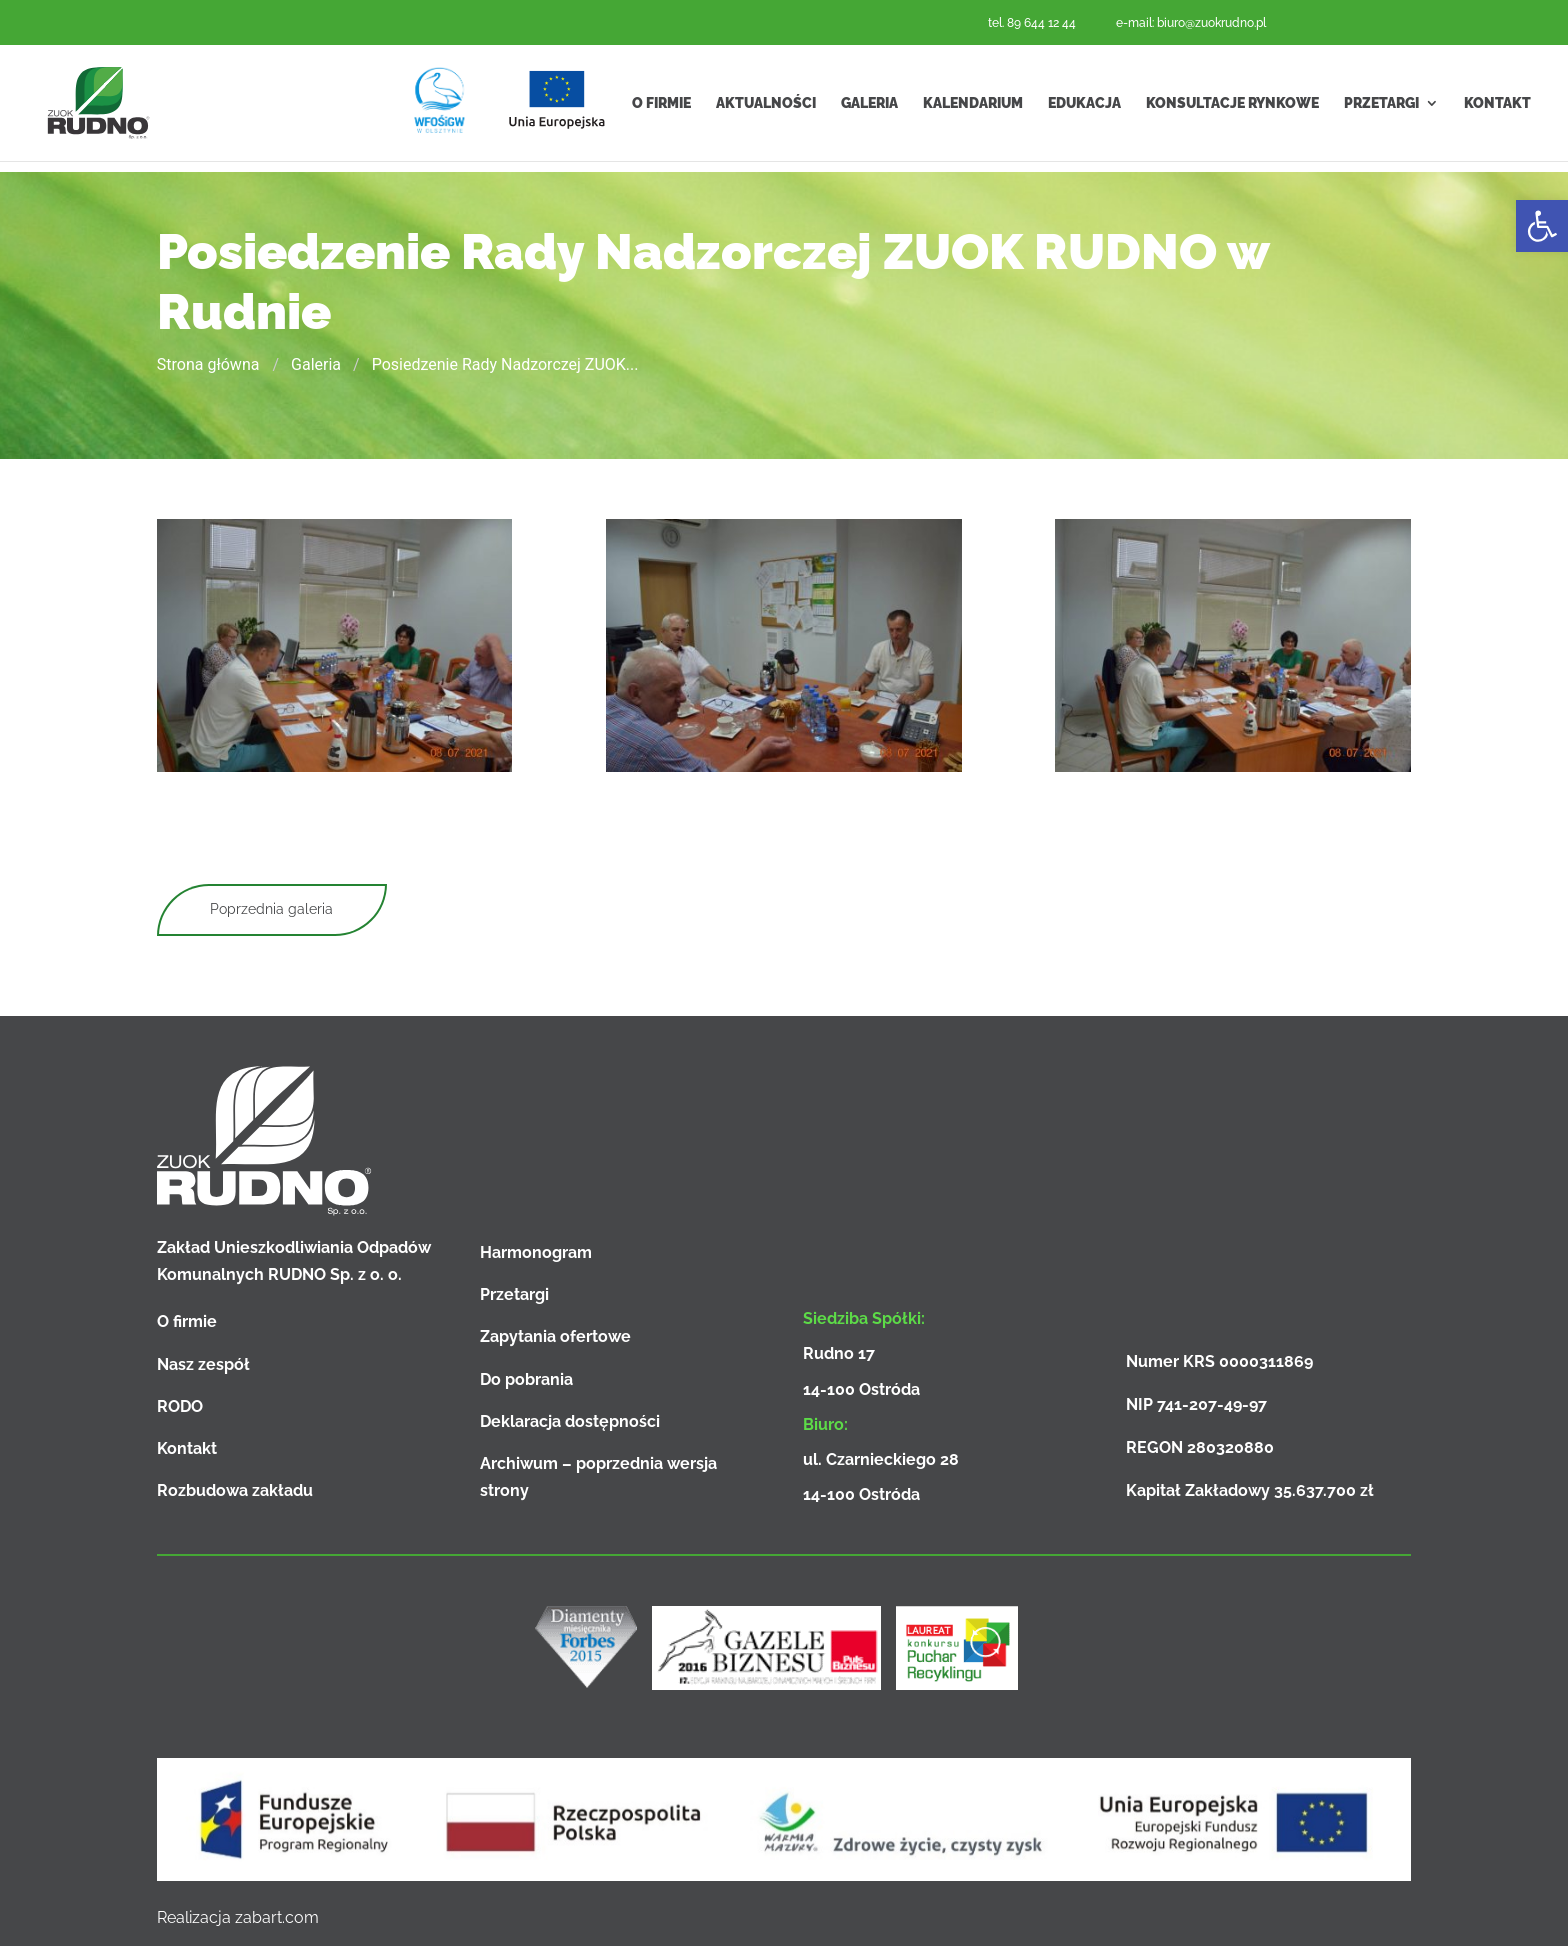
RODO (180, 1406)
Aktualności (766, 108)
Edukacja (1084, 108)
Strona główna (208, 364)
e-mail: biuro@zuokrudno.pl (1191, 23)
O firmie (661, 108)
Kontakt (1497, 108)
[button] (1542, 226)
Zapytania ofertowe (555, 1336)
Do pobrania (526, 1379)
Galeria (869, 108)
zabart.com (277, 1917)
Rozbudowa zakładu (235, 1490)
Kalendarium (973, 108)
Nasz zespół (203, 1364)
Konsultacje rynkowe (1232, 108)
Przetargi (1381, 108)
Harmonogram (536, 1252)
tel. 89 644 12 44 (1032, 23)
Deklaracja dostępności (570, 1421)
